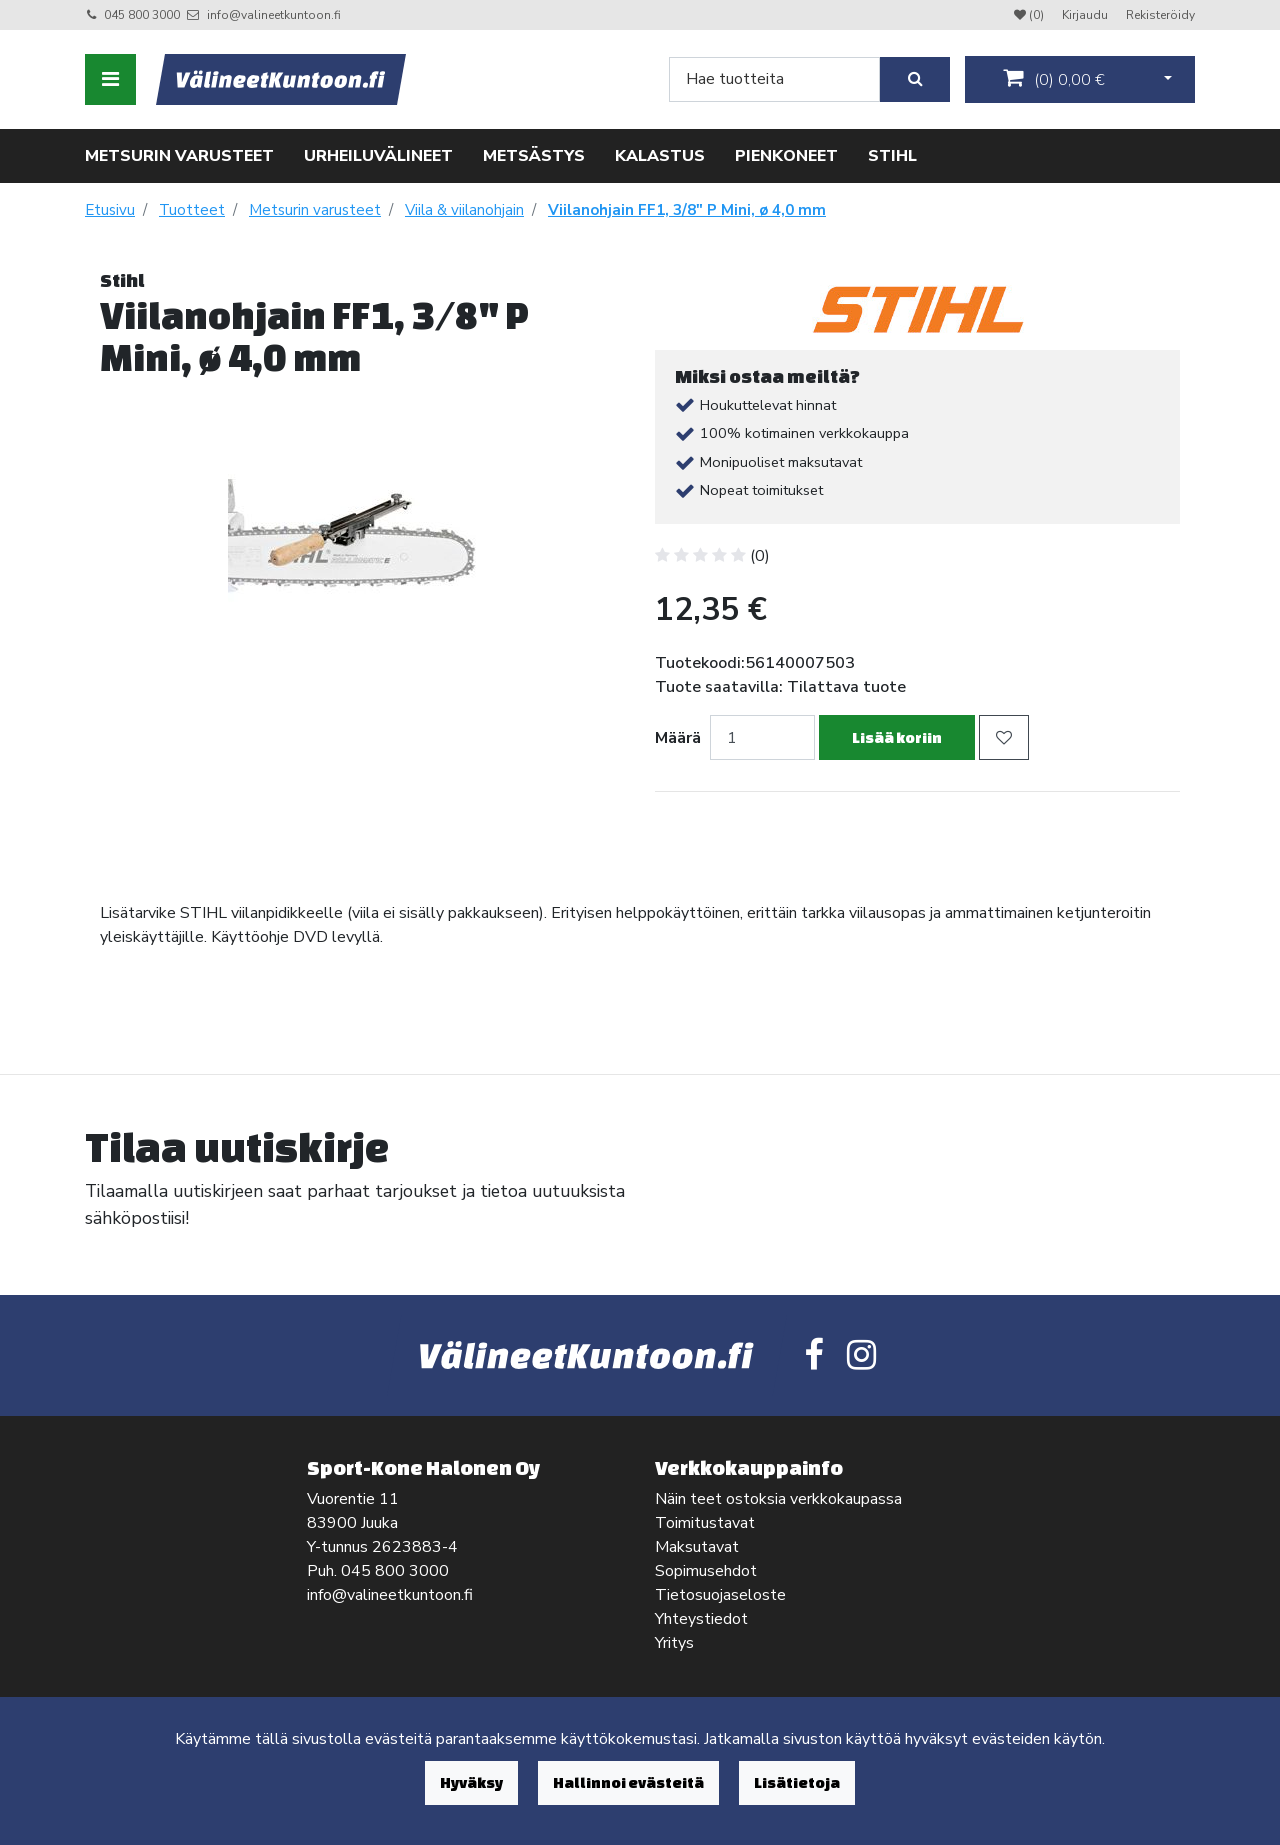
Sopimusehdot (706, 1571)
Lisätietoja (797, 1782)
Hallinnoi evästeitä (628, 1782)
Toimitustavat (705, 1523)
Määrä (678, 738)
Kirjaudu (1086, 15)
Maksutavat (697, 1547)
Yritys (674, 1643)
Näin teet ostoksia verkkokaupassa (778, 1499)
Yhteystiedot (701, 1619)
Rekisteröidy (1160, 15)
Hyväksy (471, 1782)
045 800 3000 (142, 15)
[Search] (774, 79)
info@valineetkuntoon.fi (274, 15)
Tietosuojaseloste (720, 1595)
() (1054, 79)
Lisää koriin (897, 737)
